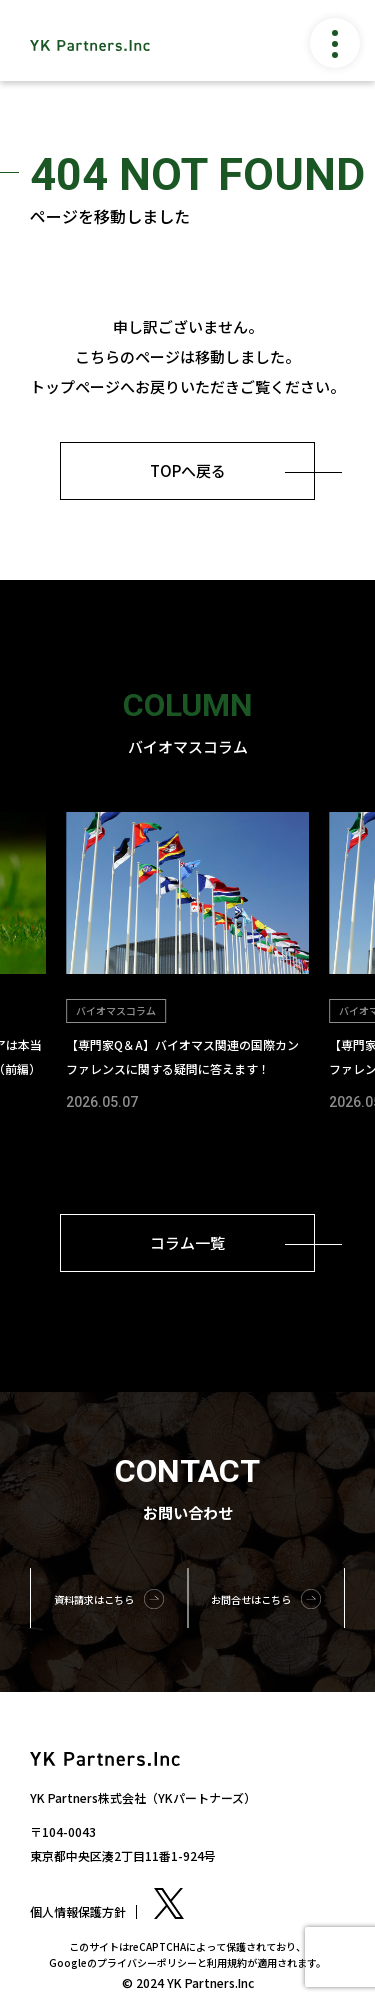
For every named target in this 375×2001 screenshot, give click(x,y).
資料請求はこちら (94, 1599)
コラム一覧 (187, 1242)
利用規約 (227, 1962)
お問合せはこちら (251, 1599)
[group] (187, 964)
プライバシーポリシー (147, 1962)
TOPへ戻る (188, 470)
